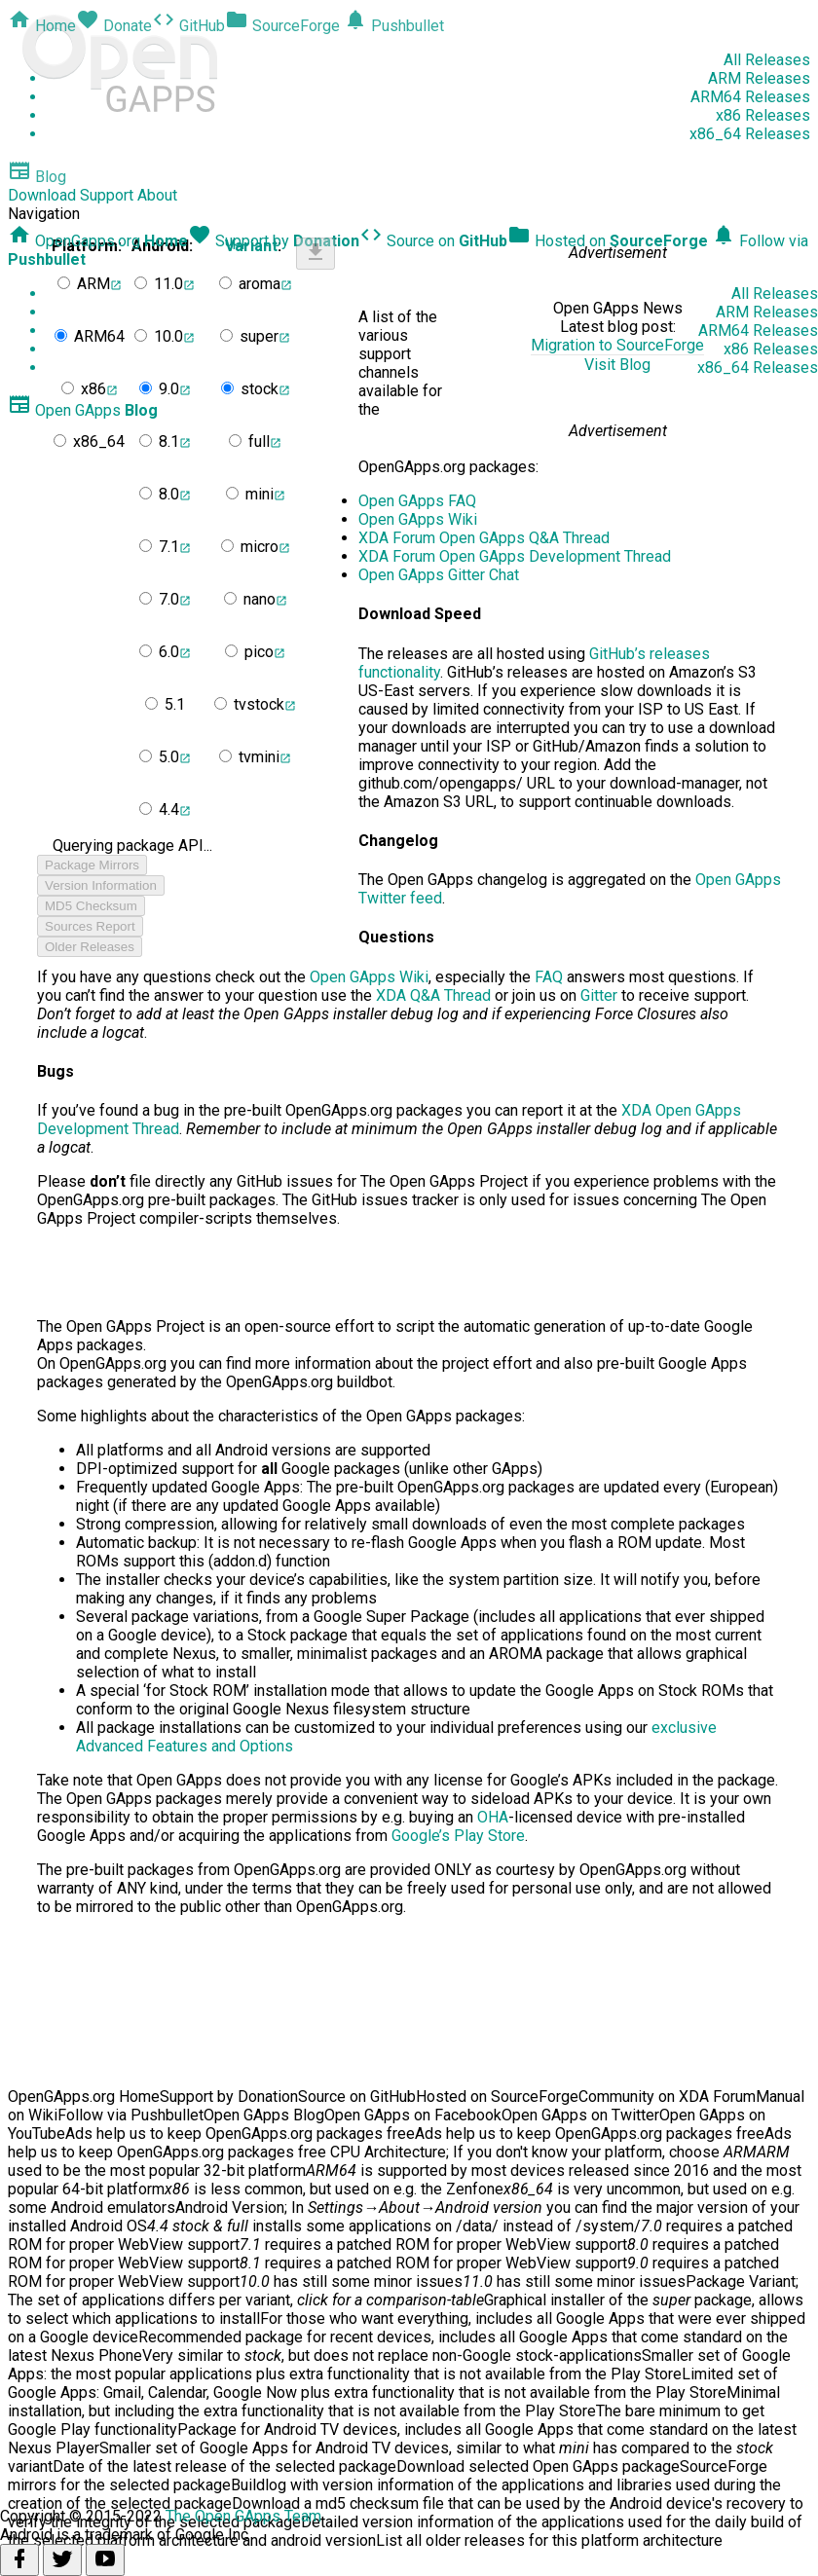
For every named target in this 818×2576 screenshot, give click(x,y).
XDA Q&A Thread (433, 995)
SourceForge (282, 26)
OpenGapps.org (98, 241)
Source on (433, 241)
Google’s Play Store (458, 1835)
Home (42, 26)
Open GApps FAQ (417, 501)
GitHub (188, 26)
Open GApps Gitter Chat (438, 575)
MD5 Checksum (91, 906)
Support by (273, 241)
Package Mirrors (92, 865)
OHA (492, 1817)
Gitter (598, 995)
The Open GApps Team (243, 2516)
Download (42, 195)
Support (106, 195)
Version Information (101, 885)
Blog (37, 176)
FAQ (549, 977)
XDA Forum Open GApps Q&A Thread (484, 538)
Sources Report (90, 926)
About (157, 195)
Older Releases (89, 946)
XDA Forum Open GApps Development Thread (514, 556)
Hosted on (607, 241)
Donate (114, 26)
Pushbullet (394, 26)
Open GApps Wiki (417, 519)
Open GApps (83, 410)
